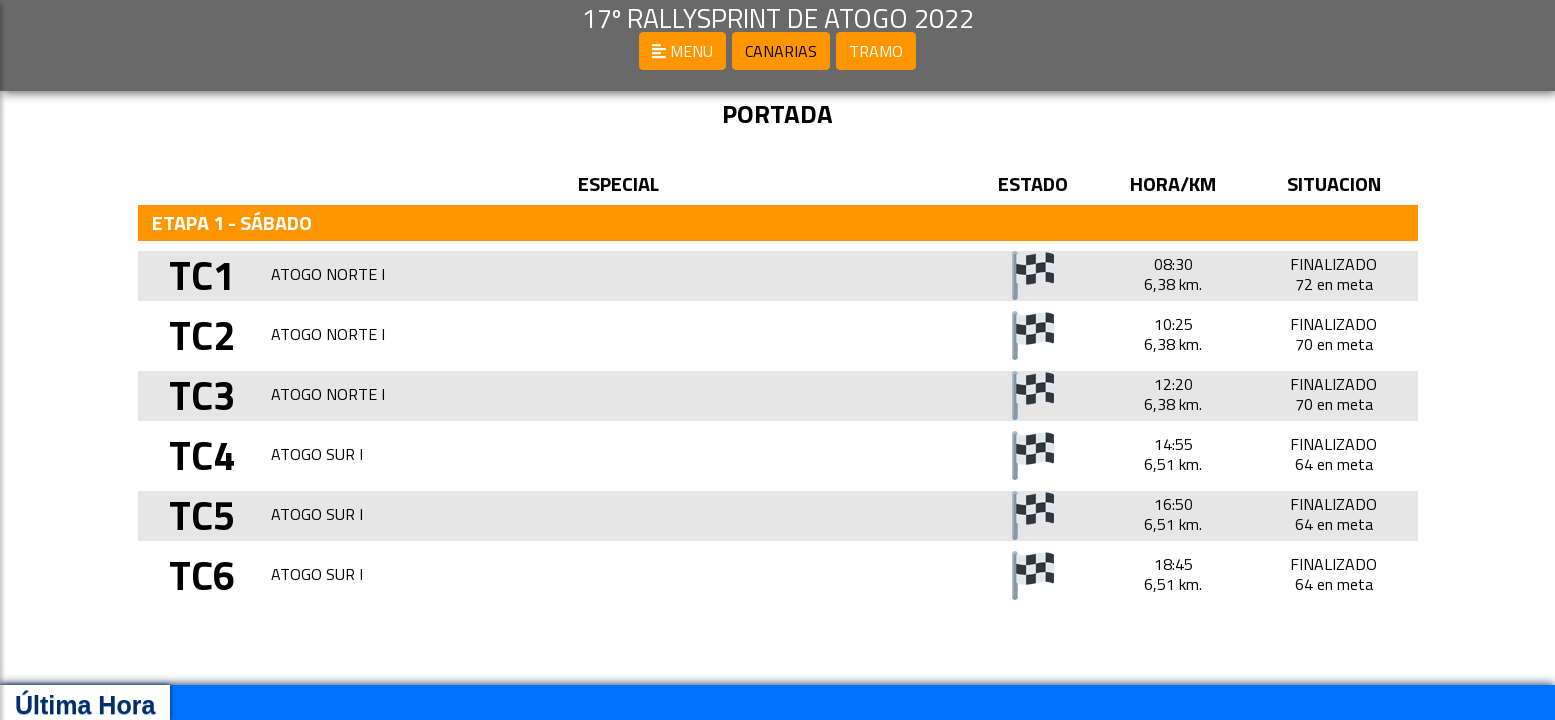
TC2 (202, 335)
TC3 (202, 395)
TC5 (202, 515)
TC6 (202, 575)
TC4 (202, 455)
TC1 (202, 275)
